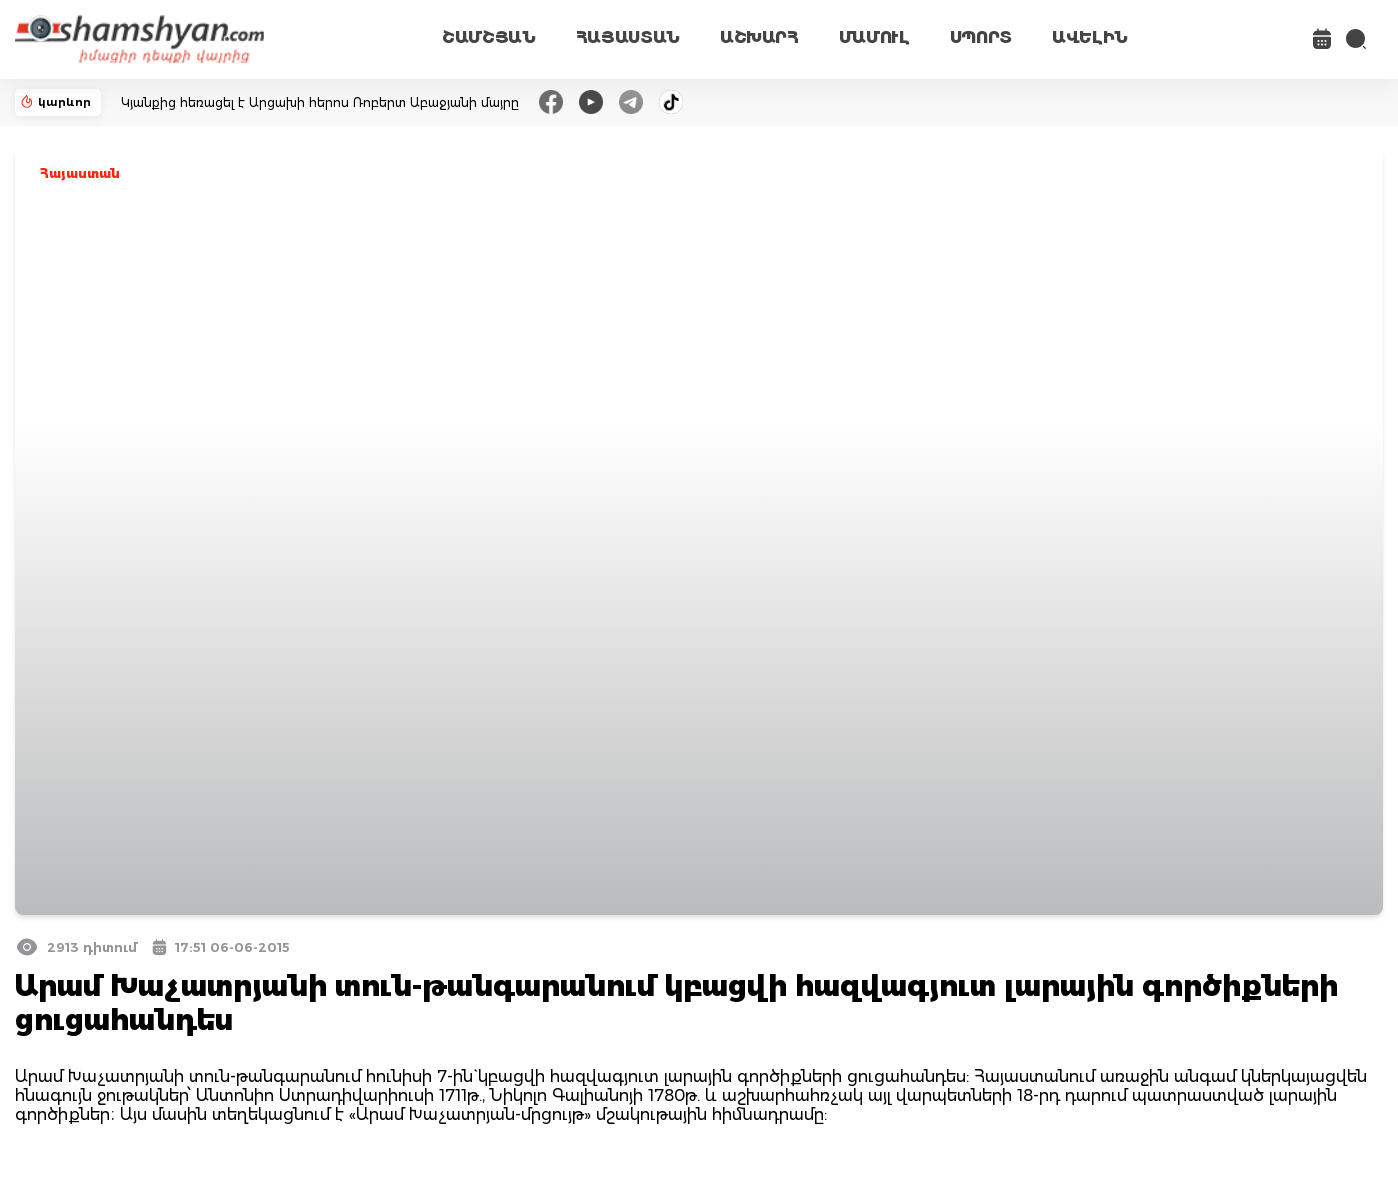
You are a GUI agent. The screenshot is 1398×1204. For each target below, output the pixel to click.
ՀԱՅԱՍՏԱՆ (628, 37)
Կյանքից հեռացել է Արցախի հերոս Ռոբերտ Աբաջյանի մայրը (320, 102)
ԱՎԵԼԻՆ (1090, 37)
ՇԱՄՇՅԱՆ (489, 37)
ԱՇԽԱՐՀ (759, 37)
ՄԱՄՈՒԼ (874, 37)
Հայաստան (80, 173)
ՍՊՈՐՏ (981, 37)
